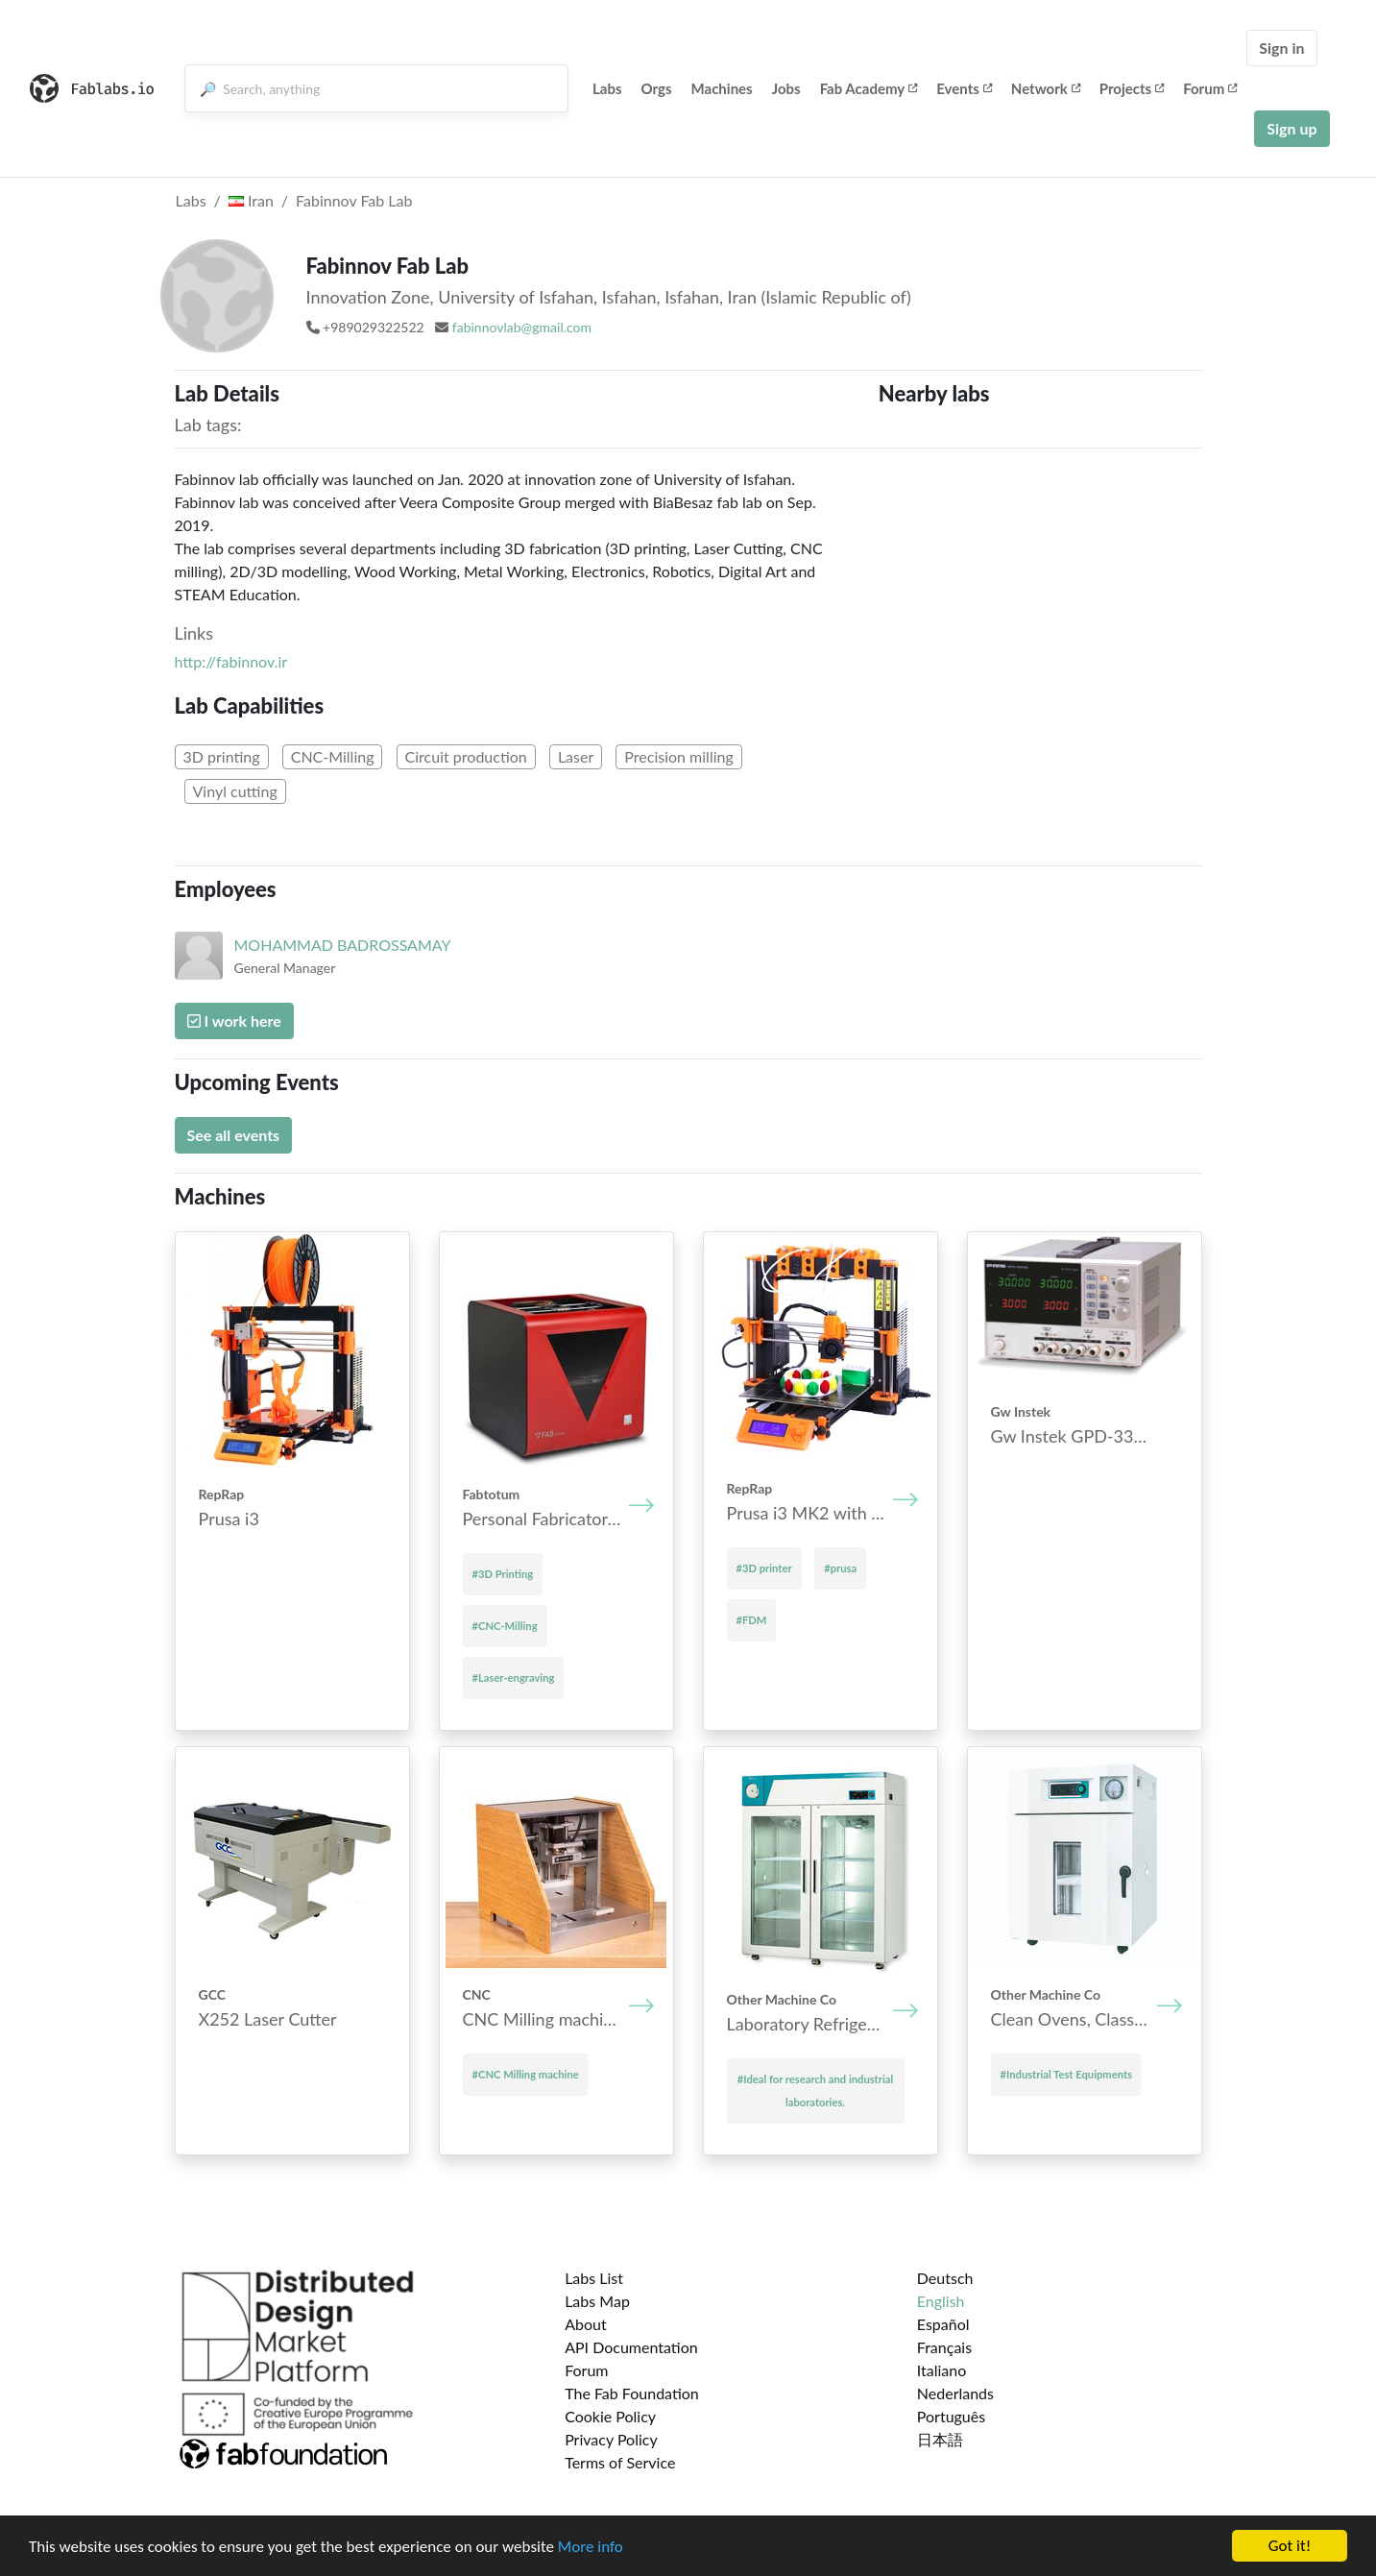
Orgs (656, 88)
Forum (1210, 88)
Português (951, 2416)
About (586, 2324)
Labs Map (597, 2301)
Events (964, 88)
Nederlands (955, 2393)
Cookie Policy (610, 2416)
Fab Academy (869, 88)
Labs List (594, 2278)
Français (944, 2347)
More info (590, 2548)
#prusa (840, 1568)
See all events (233, 1135)
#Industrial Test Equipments (1067, 2074)
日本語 (940, 2439)
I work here (234, 1020)
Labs (607, 88)
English (941, 2301)
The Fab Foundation (632, 2393)
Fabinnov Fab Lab (354, 200)
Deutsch (945, 2278)
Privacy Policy (611, 2439)
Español (943, 2324)
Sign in (1281, 47)
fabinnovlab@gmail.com (521, 327)
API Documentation (631, 2347)
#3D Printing (503, 1573)
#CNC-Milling (505, 1625)
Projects (1131, 88)
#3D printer (764, 1568)
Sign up (1291, 128)
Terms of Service (620, 2462)
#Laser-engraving (513, 1677)
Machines (722, 88)
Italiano (942, 2370)
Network (1045, 88)
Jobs (786, 88)
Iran (251, 200)
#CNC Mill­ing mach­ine (525, 2074)
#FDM (751, 1620)
